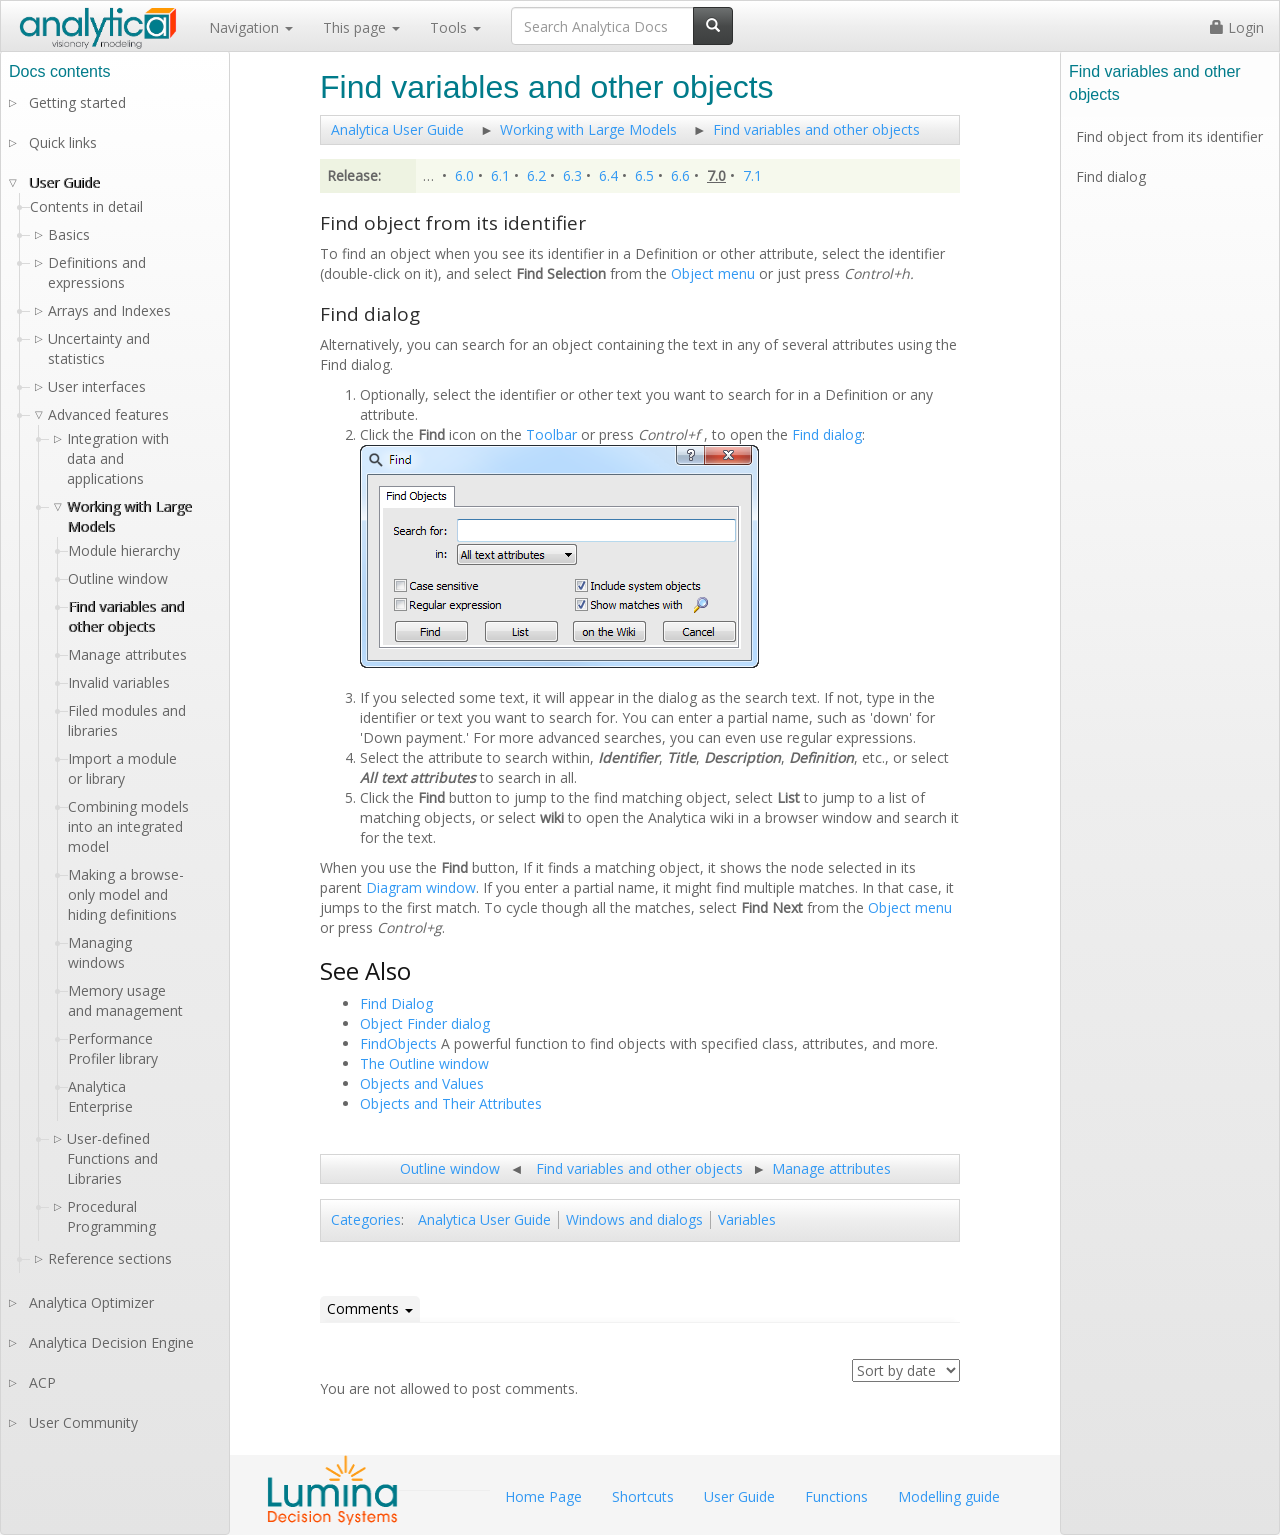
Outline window (450, 1168)
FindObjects (398, 1043)
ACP (42, 1382)
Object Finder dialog (425, 1023)
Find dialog (827, 434)
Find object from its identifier (1169, 136)
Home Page (543, 1496)
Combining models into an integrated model (128, 826)
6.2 (536, 175)
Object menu (713, 273)
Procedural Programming (111, 1216)
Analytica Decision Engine (111, 1342)
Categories (366, 1219)
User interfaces (97, 386)
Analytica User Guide (397, 129)
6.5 (644, 175)
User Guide (64, 182)
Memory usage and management (125, 1000)
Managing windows (100, 952)
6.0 (464, 175)
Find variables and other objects (816, 129)
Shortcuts (643, 1496)
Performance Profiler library (113, 1048)
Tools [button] (455, 27)
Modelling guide (949, 1496)
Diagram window (421, 887)
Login (1237, 27)
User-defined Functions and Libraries (112, 1158)
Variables (747, 1219)
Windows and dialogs (634, 1219)
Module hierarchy (124, 550)
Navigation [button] (251, 27)
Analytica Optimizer (91, 1302)
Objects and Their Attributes (451, 1103)
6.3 (572, 175)
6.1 (500, 175)
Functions (836, 1496)
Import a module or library (122, 768)
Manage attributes (831, 1168)
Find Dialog (396, 1003)
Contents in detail (86, 206)
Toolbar (551, 434)
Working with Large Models (588, 129)
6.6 (680, 175)
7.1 (752, 175)
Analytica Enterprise (100, 1096)
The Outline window (424, 1063)
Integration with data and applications (118, 458)
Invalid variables (119, 682)
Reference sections (110, 1258)
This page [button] (361, 27)
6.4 (608, 175)
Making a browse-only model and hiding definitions (126, 894)
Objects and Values (422, 1083)
